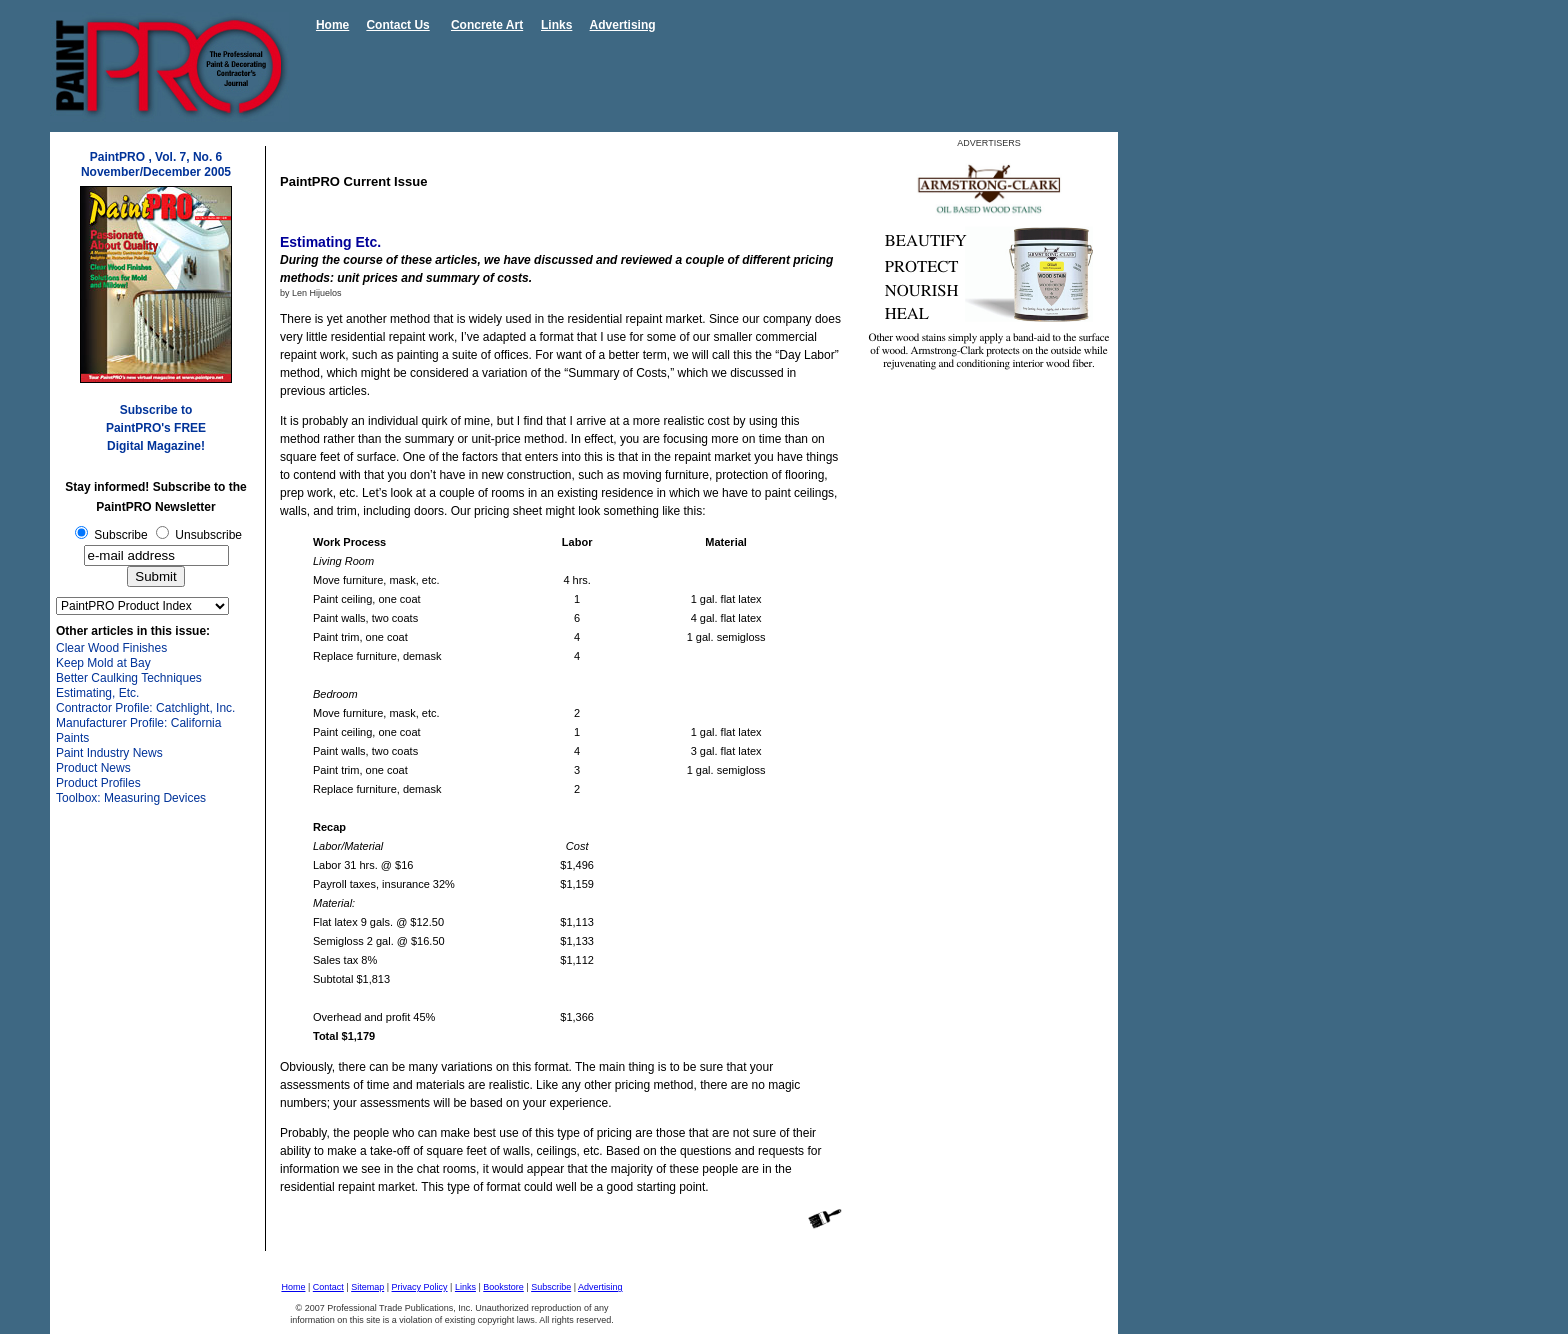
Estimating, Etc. (97, 693)
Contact (328, 1287)
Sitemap (367, 1287)
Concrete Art (487, 25)
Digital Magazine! (156, 446)
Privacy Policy (420, 1287)
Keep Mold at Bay (103, 663)
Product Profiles (98, 783)
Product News (93, 768)
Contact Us (397, 25)
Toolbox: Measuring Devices (131, 798)
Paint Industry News (109, 753)
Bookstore (503, 1287)
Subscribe (551, 1287)
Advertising (623, 25)
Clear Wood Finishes (111, 648)
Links (556, 25)
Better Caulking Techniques (129, 678)
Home (332, 25)
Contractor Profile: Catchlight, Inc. (145, 708)
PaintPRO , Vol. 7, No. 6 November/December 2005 (156, 164)
